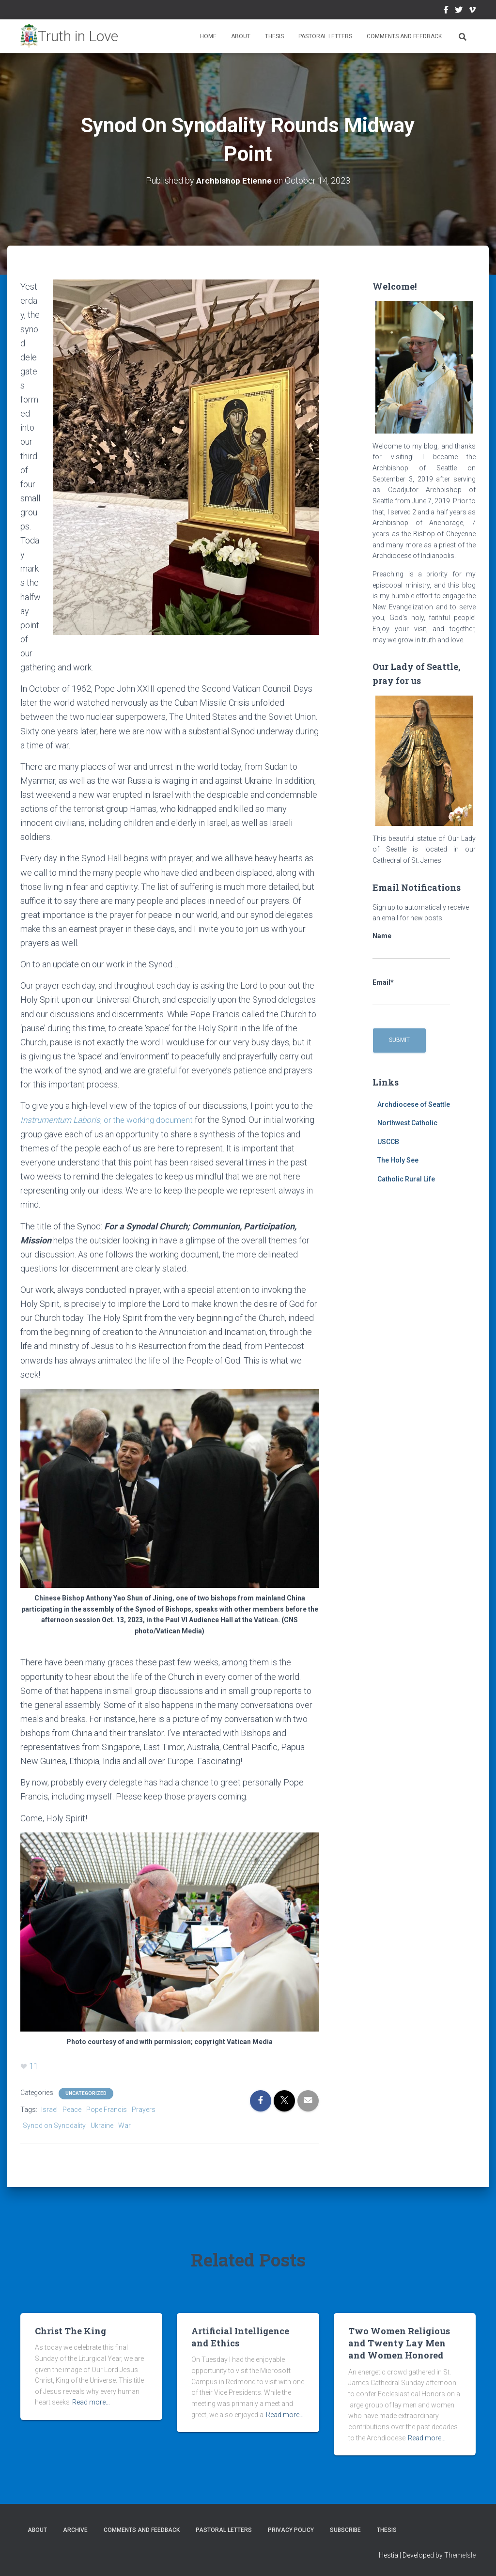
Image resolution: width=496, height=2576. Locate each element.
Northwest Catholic (407, 1123)
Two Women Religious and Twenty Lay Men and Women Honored (399, 2342)
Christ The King (70, 2330)
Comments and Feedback (404, 36)
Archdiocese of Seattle (413, 1104)
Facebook (446, 11)
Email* (411, 992)
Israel (49, 2109)
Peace (71, 2109)
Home (208, 36)
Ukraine (102, 2124)
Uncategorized (86, 2092)
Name (411, 945)
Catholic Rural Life (406, 1179)
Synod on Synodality (54, 2124)
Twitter (459, 11)
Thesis (274, 36)
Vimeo (472, 11)
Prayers (143, 2109)
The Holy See (397, 1160)
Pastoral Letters (325, 36)
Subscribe (345, 2529)
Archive (75, 2529)
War (124, 2124)
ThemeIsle (460, 2554)
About (240, 36)
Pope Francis (106, 2109)
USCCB (388, 1141)
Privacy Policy (291, 2529)
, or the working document (111, 1120)
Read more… (91, 2401)
